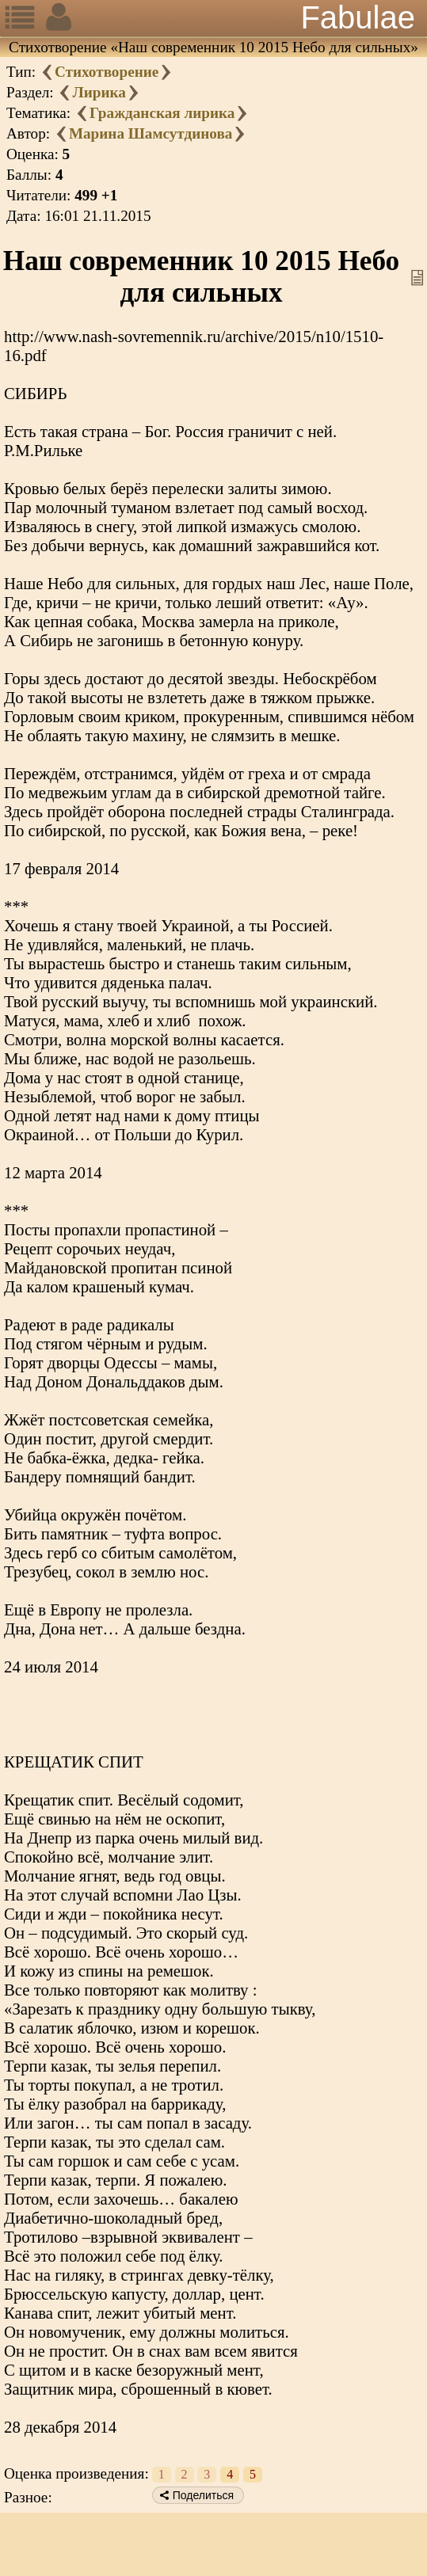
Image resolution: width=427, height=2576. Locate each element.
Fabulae (357, 17)
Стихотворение (106, 71)
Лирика (98, 92)
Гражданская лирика (162, 113)
